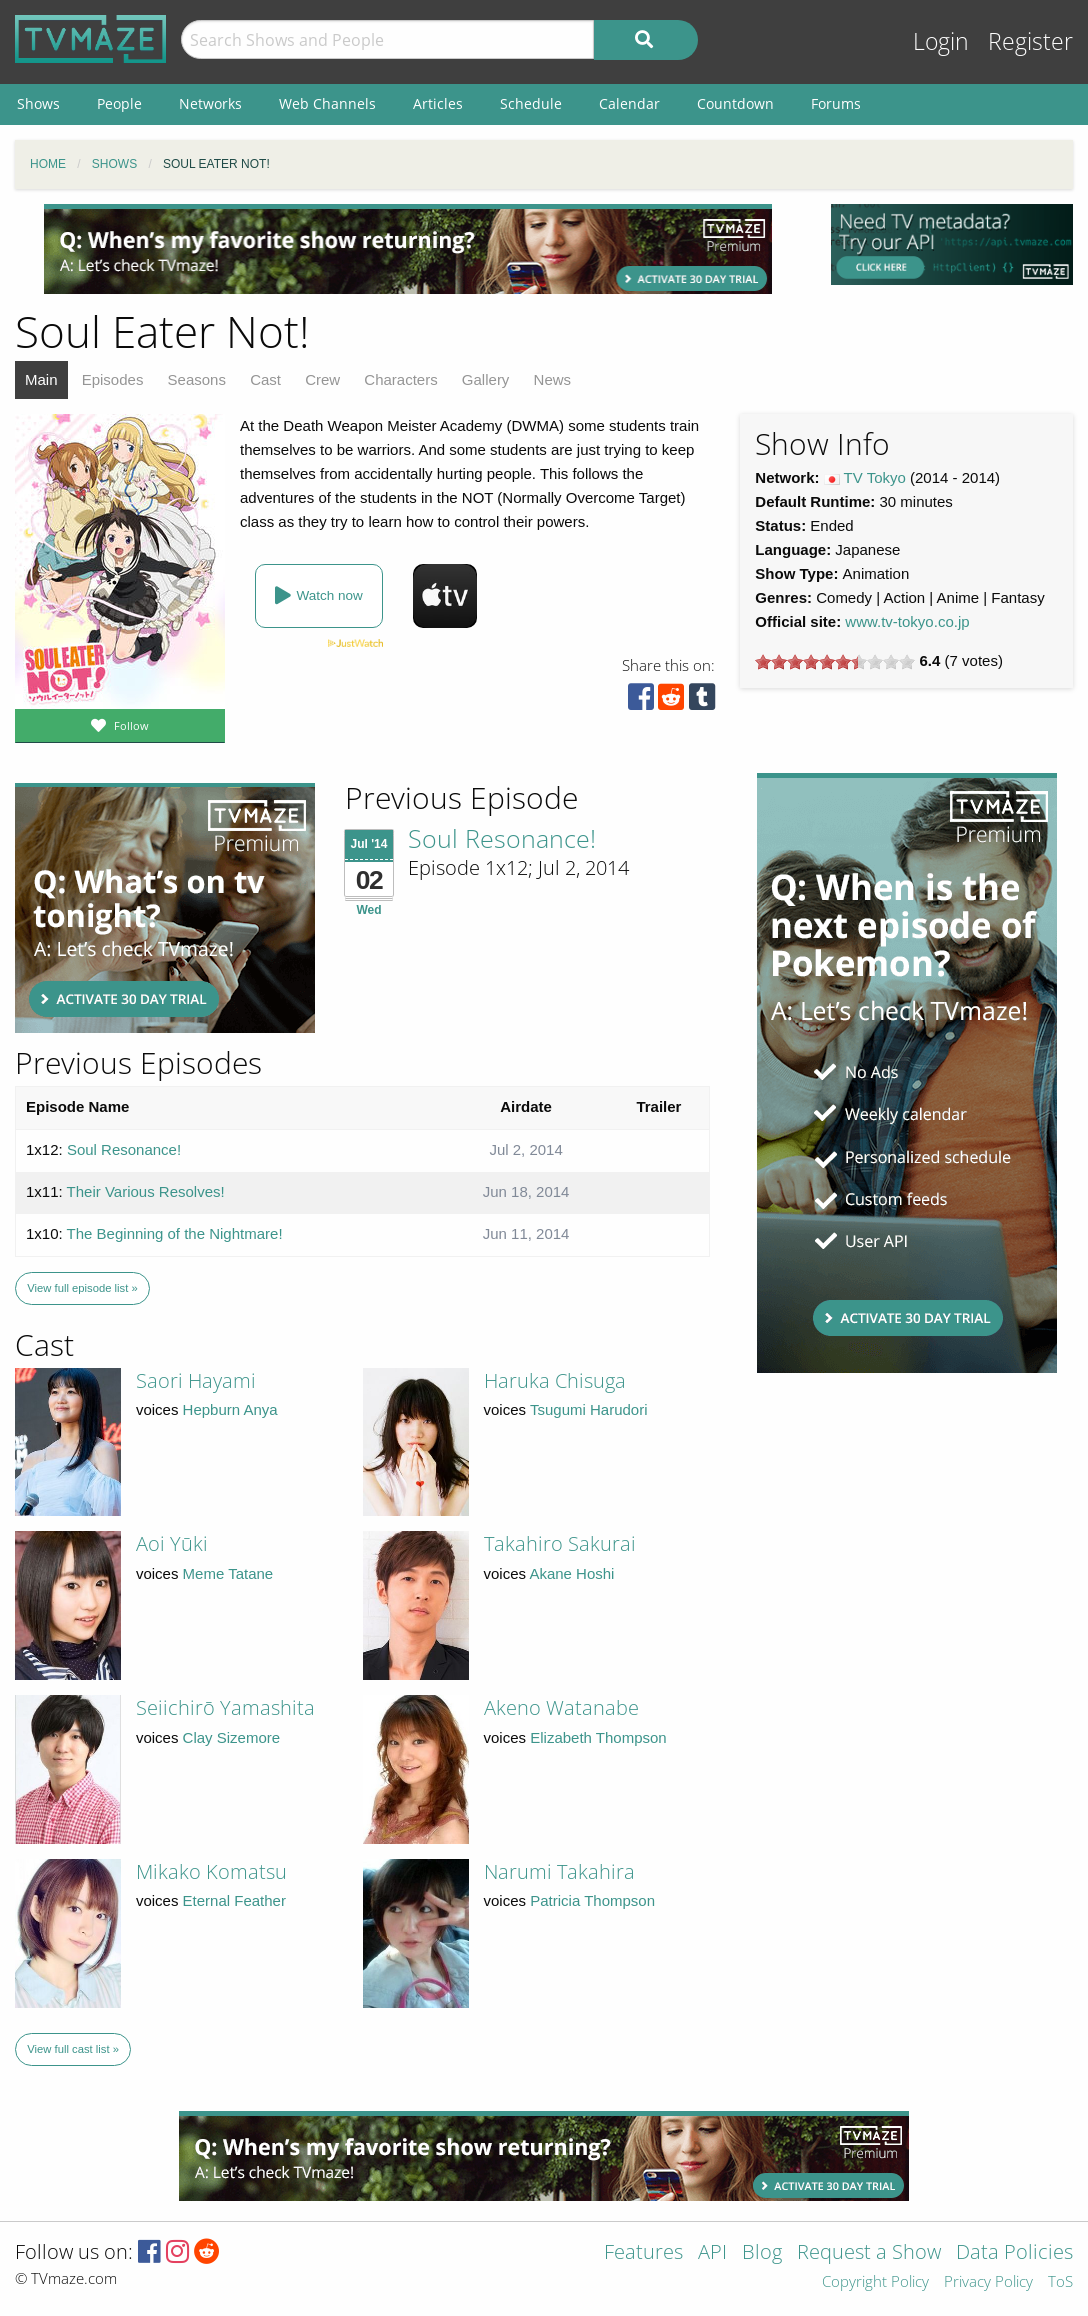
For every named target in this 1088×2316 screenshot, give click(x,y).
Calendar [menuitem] (629, 103)
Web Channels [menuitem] (327, 103)
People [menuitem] (119, 103)
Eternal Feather (234, 1900)
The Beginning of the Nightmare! (175, 1233)
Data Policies (1014, 2253)
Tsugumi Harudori (589, 1409)
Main (41, 379)
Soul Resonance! (502, 838)
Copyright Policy (875, 2282)
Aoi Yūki (172, 1543)
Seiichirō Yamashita (225, 1707)
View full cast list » (73, 2049)
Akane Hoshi (571, 1573)
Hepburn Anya (230, 1409)
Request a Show (869, 2253)
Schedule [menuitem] (531, 103)
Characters (400, 379)
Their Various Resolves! (146, 1191)
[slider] (835, 662)
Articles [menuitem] (438, 103)
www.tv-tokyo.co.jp (907, 621)
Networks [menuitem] (210, 103)
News (553, 379)
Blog (762, 2253)
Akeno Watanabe (561, 1707)
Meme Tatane (228, 1573)
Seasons (197, 379)
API (712, 2253)
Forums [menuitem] (836, 103)
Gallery (486, 379)
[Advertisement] (408, 249)
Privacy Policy (988, 2282)
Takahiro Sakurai (560, 1543)
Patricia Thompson (592, 1900)
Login (941, 41)
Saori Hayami (196, 1380)
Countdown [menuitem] (735, 103)
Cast (265, 379)
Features (643, 2253)
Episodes (113, 379)
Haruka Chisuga (555, 1380)
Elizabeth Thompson (598, 1737)
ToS (1060, 2282)
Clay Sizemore (232, 1737)
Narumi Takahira (559, 1871)
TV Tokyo (875, 477)
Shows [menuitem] (38, 103)
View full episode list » (82, 1288)
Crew (322, 379)
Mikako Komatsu (211, 1871)
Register (1030, 41)
